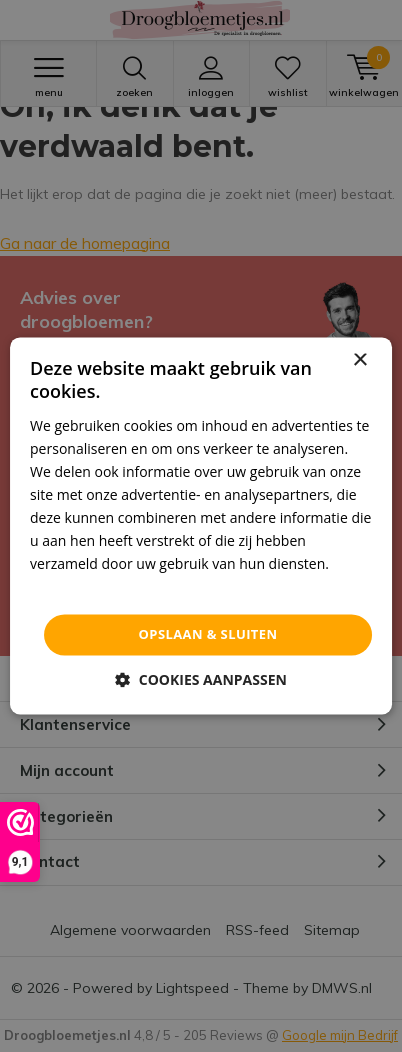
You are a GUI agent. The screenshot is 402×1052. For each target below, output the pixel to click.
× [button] (359, 360)
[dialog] (201, 525)
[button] (201, 680)
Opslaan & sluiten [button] (208, 634)
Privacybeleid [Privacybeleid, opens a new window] (73, 587)
